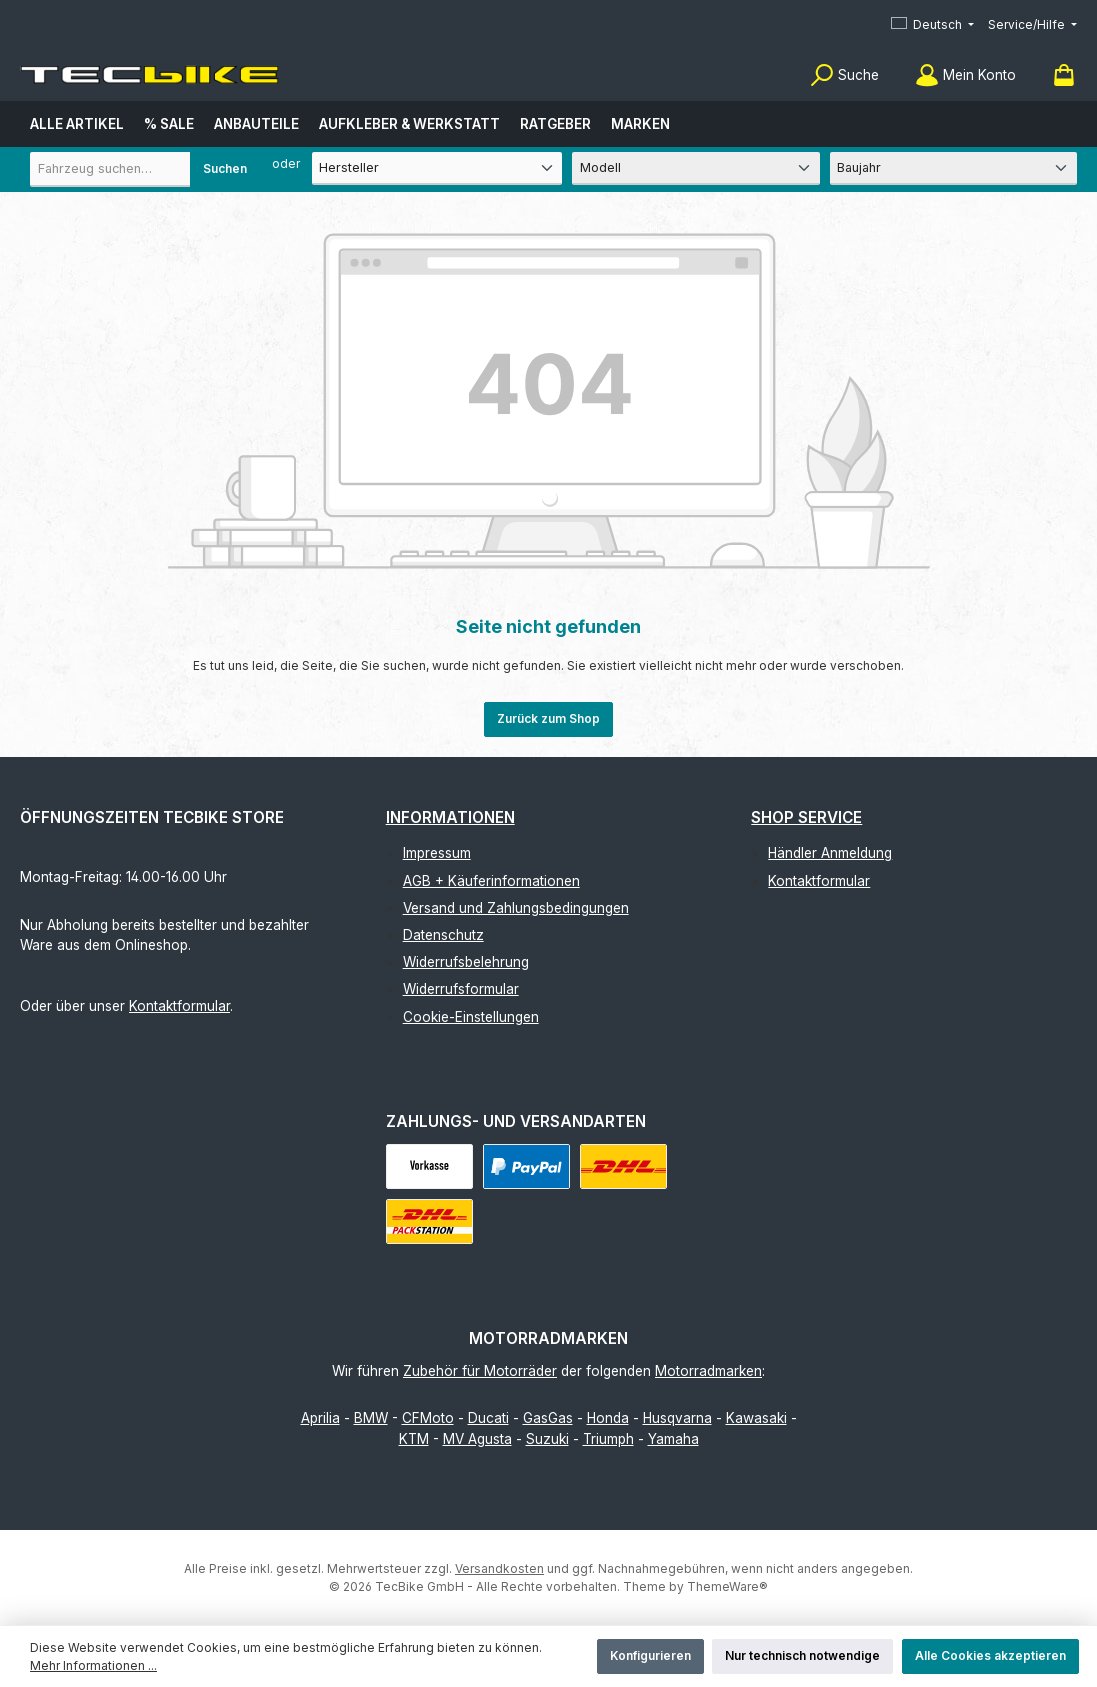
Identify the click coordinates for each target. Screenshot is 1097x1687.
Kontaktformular (179, 1006)
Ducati (488, 1418)
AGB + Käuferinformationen (491, 881)
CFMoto (428, 1418)
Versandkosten (499, 1568)
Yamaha (673, 1439)
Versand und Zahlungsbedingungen (516, 908)
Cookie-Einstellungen (471, 1017)
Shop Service (806, 817)
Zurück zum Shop (548, 718)
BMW (371, 1418)
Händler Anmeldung (830, 853)
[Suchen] (844, 75)
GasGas (548, 1418)
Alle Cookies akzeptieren (990, 1655)
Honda (608, 1418)
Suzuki (547, 1439)
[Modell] (695, 168)
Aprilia (320, 1418)
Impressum (437, 853)
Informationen (450, 817)
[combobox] (145, 169)
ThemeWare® (727, 1586)
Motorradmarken (708, 1371)
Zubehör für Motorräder (480, 1371)
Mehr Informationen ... (93, 1665)
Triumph (608, 1439)
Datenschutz (443, 935)
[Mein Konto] (965, 75)
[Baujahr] (953, 168)
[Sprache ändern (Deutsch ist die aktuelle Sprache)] (932, 25)
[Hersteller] (437, 168)
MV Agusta (477, 1439)
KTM (414, 1439)
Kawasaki (756, 1418)
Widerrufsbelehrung (466, 962)
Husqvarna (677, 1418)
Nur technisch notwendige (802, 1655)
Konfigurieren (650, 1655)
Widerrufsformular (461, 989)
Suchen (225, 168)
